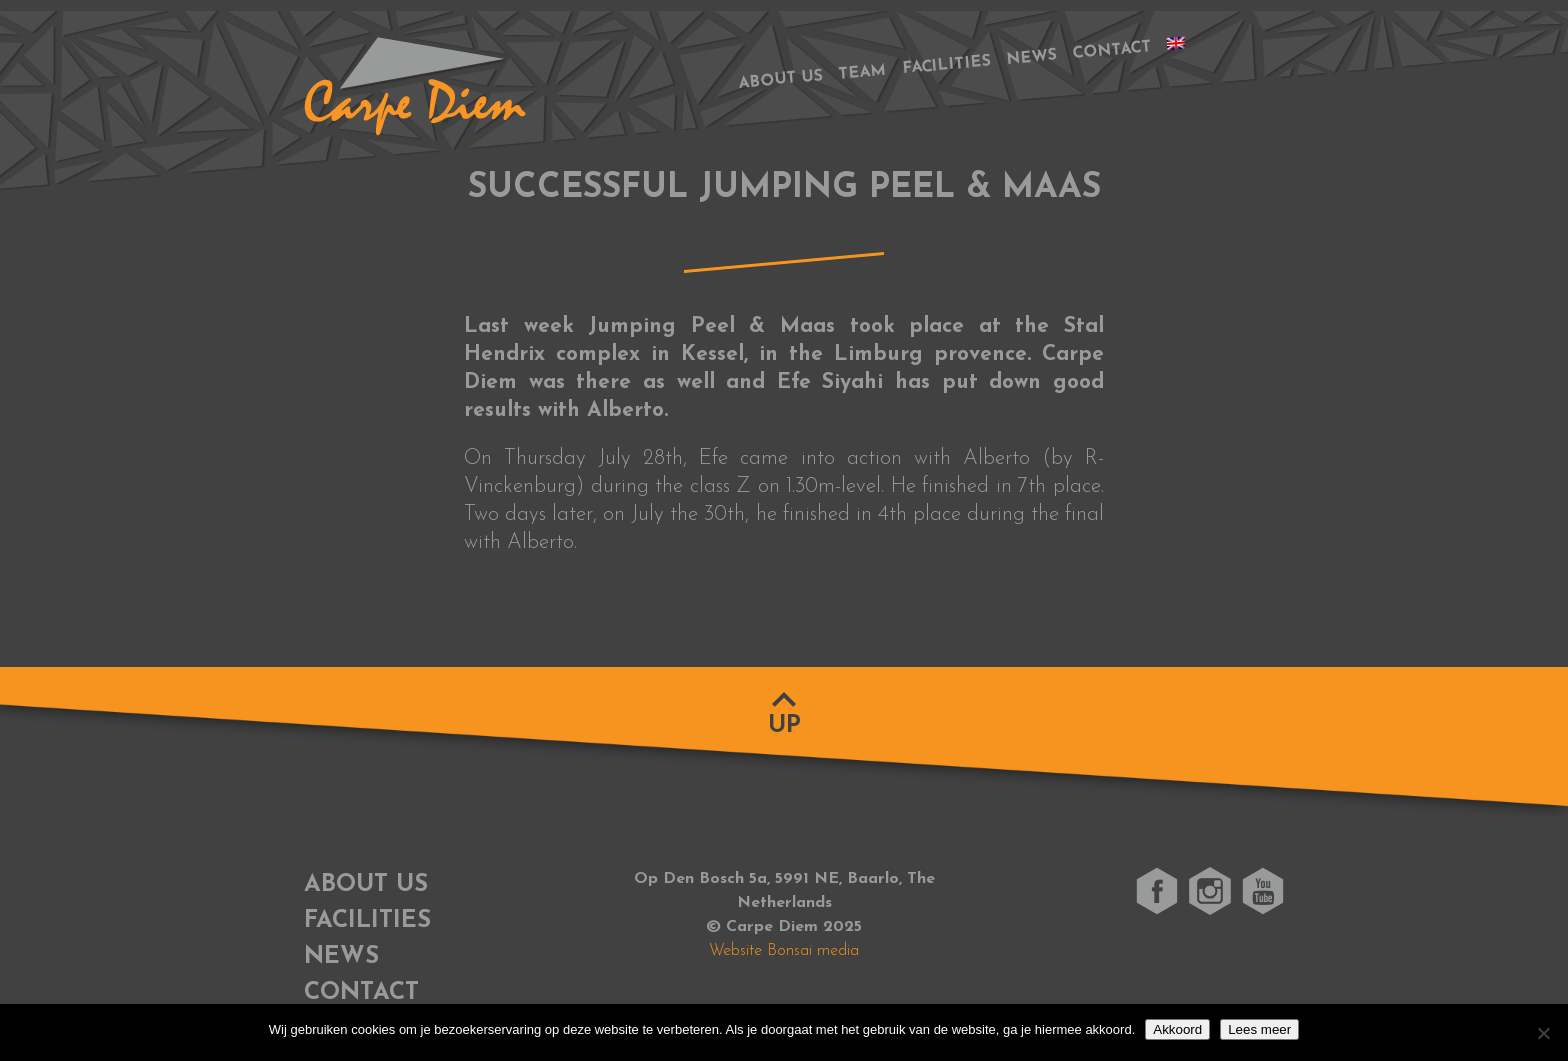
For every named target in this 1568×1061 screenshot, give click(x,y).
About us (780, 79)
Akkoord (1177, 1029)
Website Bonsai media (784, 951)
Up (784, 726)
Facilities (947, 66)
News (1031, 58)
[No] (1543, 1033)
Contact (1112, 50)
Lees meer (1259, 1029)
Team (862, 73)
